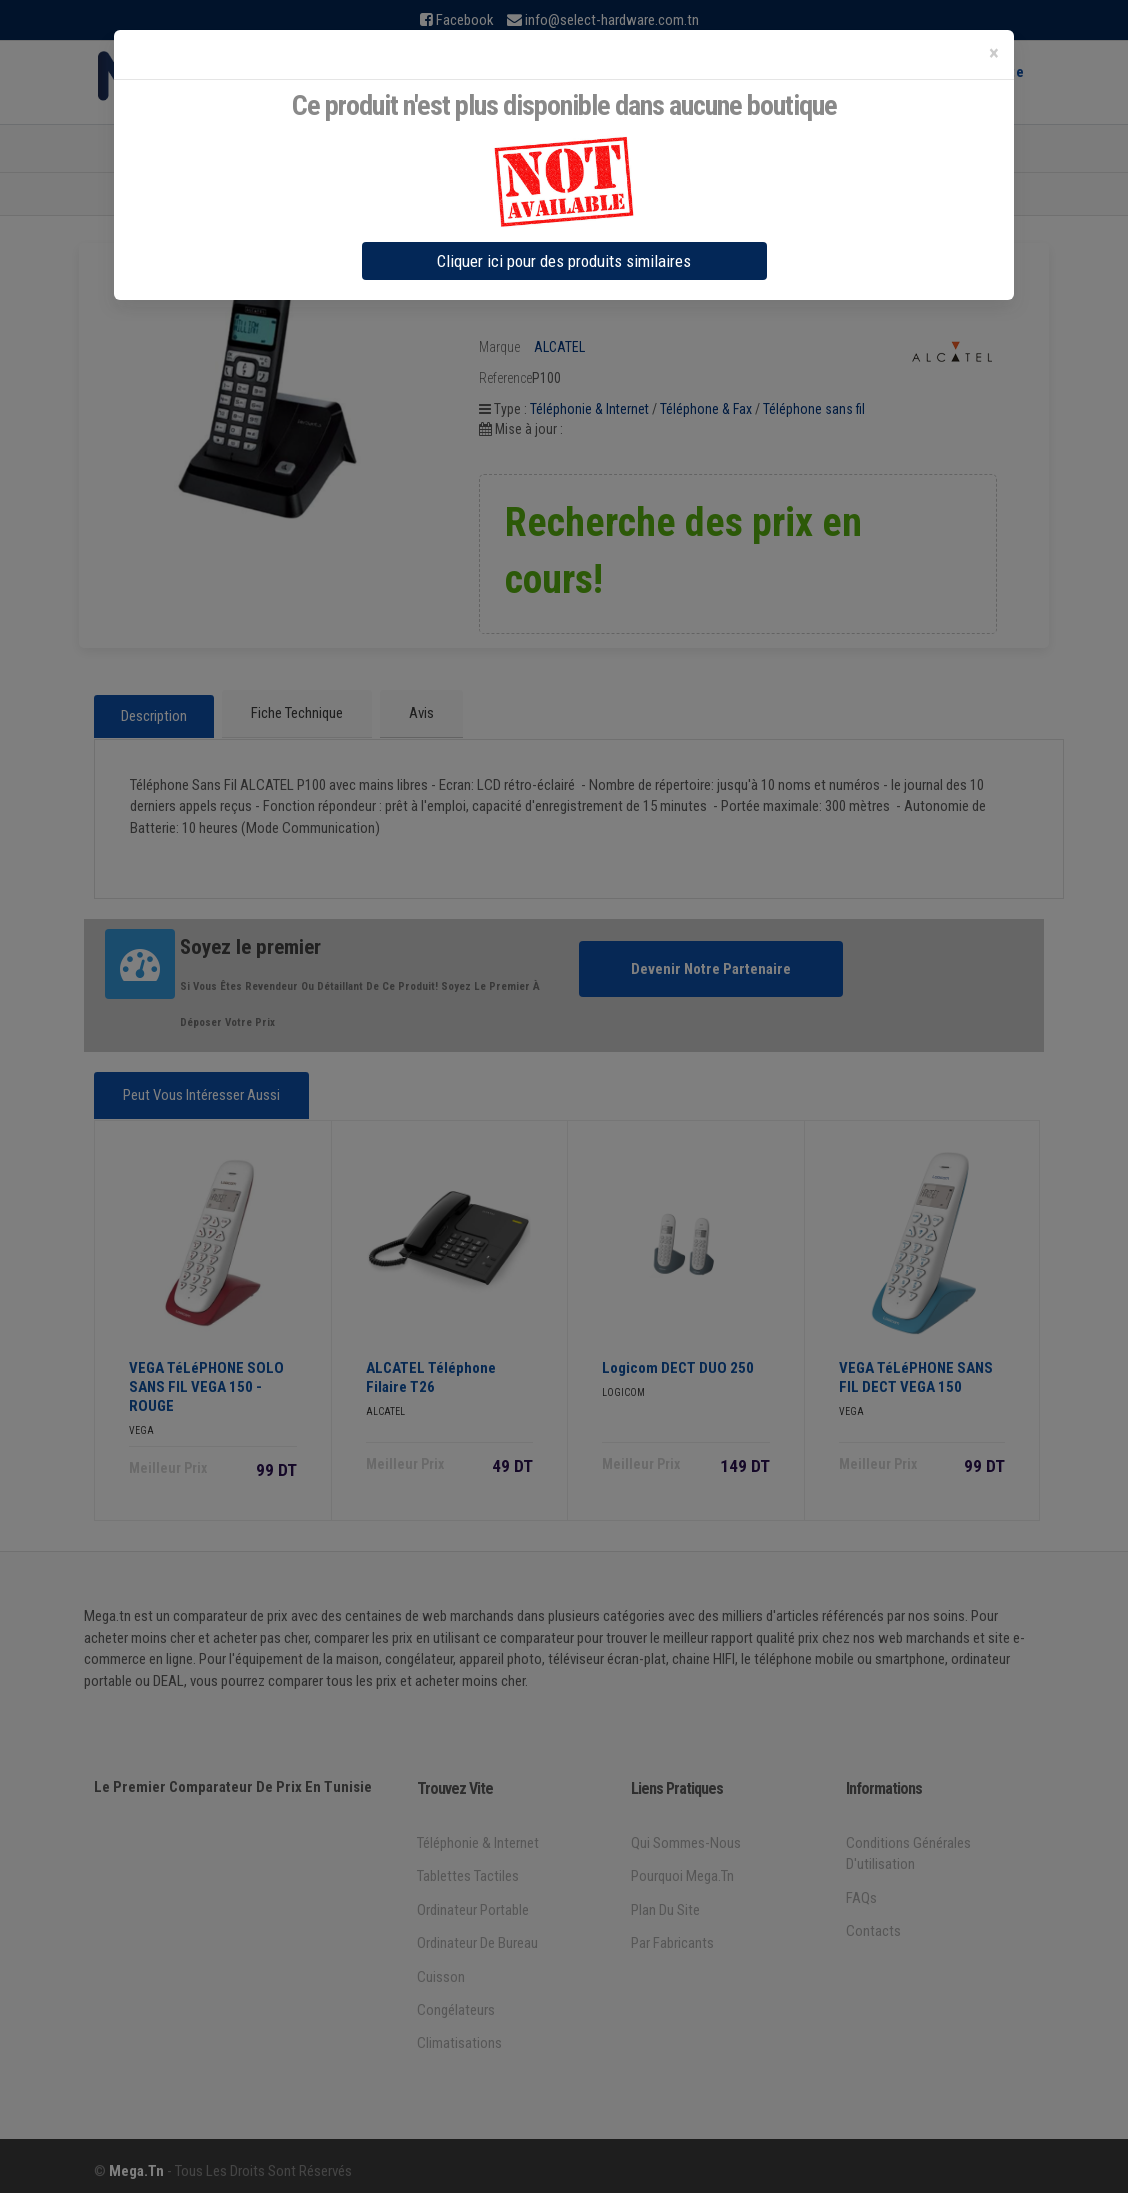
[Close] (994, 53)
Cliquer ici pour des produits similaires (564, 261)
